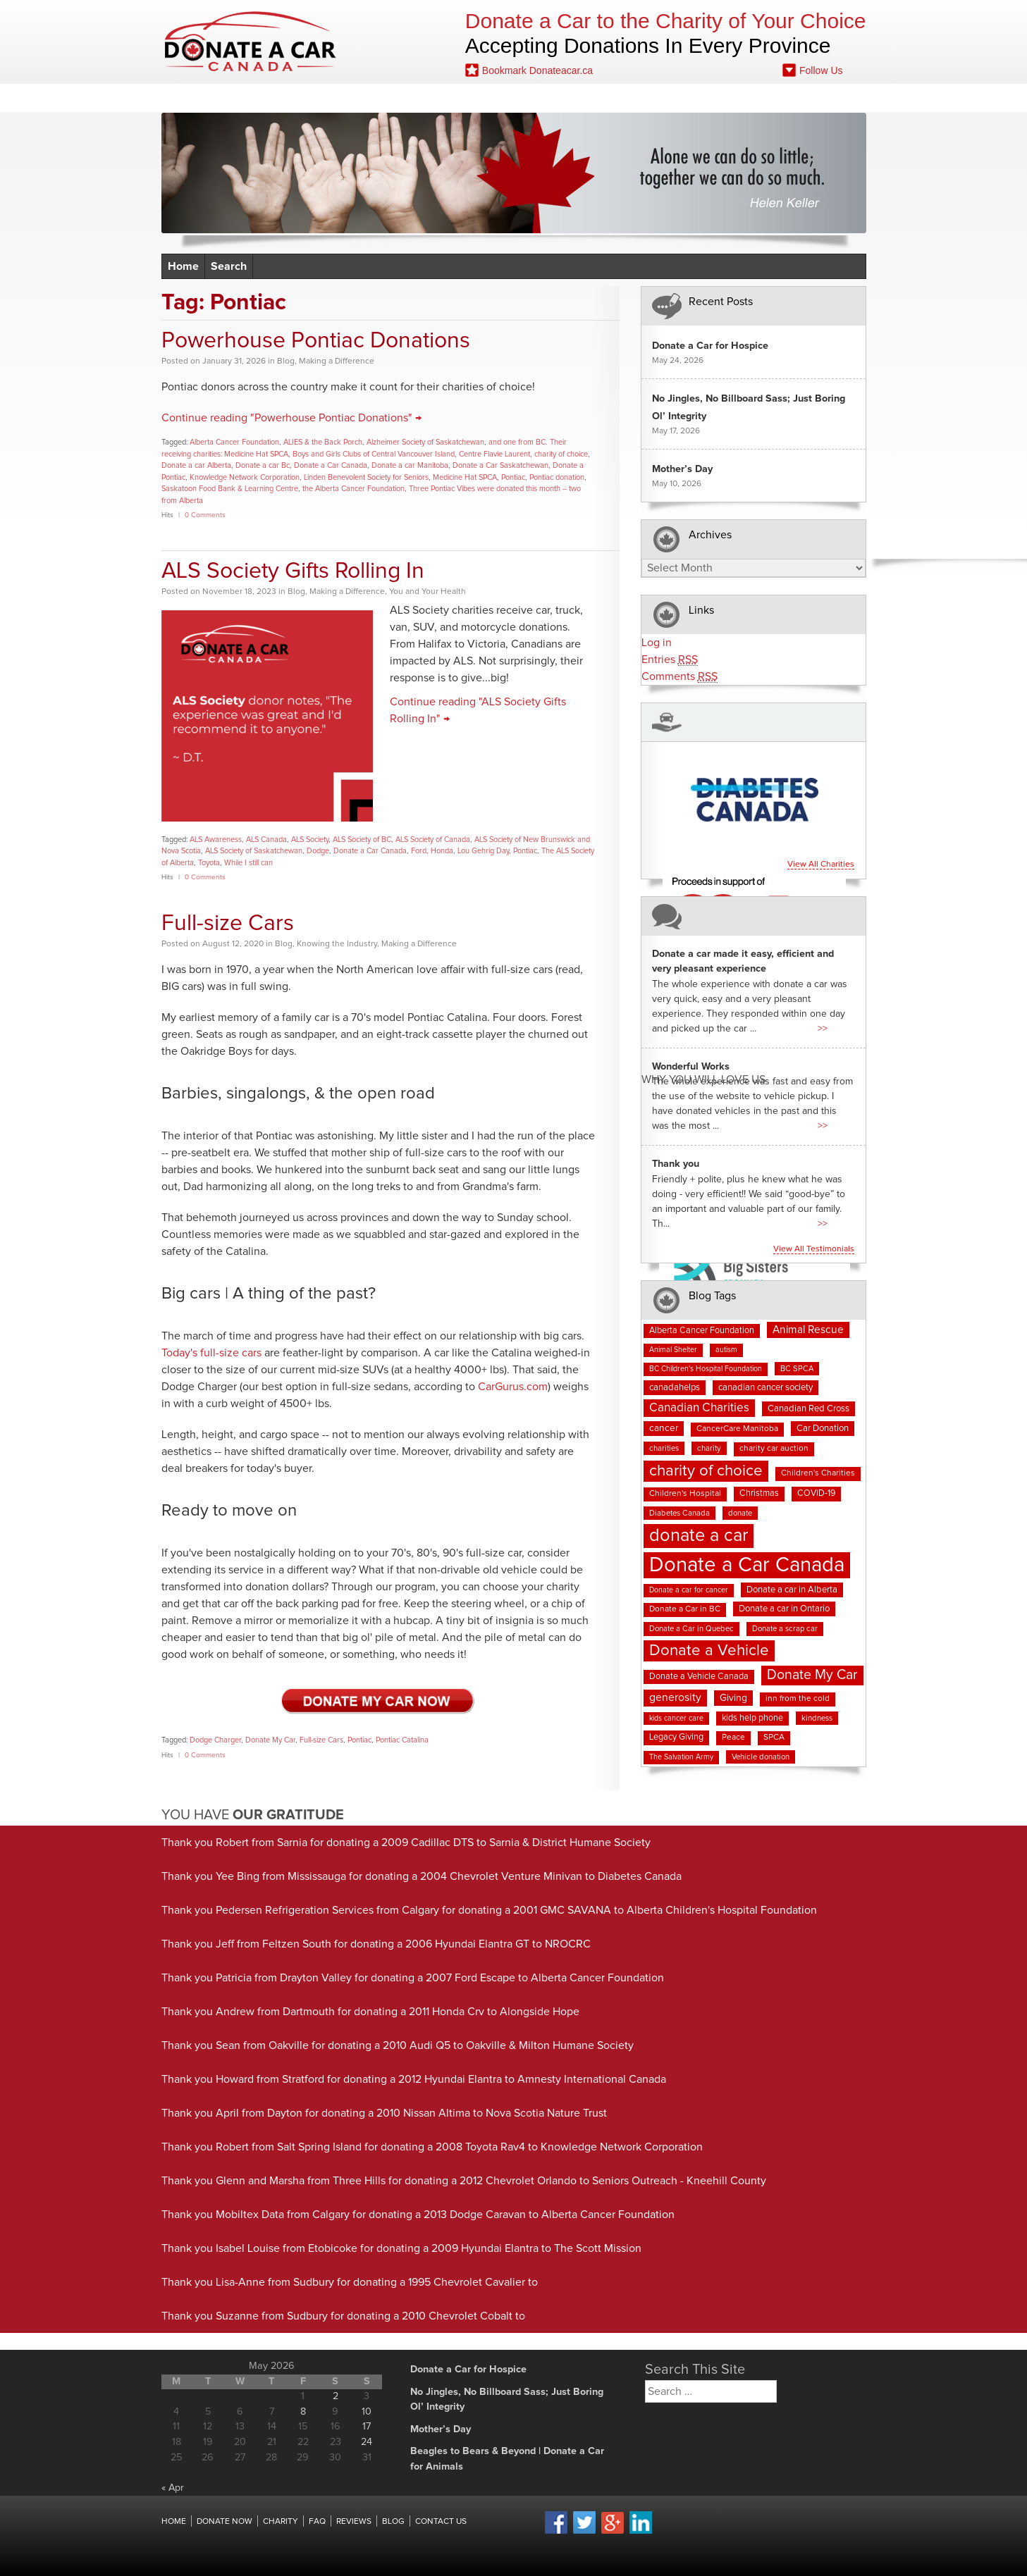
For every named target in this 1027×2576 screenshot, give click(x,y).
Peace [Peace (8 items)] (733, 1737)
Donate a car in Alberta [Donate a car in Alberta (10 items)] (791, 1589)
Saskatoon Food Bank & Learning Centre (229, 489)
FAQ (549, 98)
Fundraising (695, 98)
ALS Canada (266, 839)
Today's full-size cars (211, 1352)
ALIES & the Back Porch (322, 442)
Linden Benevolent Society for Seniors (366, 477)
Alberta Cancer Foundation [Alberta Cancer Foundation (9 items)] (701, 1330)
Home (216, 98)
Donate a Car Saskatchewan (500, 465)
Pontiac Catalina (402, 1740)
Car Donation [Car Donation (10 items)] (823, 1428)
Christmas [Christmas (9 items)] (759, 1493)
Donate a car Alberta (196, 465)
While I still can (248, 863)
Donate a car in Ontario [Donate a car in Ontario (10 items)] (784, 1609)
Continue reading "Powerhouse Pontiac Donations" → (291, 417)
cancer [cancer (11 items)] (663, 1428)
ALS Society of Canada (432, 839)
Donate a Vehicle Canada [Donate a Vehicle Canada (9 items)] (699, 1676)
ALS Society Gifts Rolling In (292, 571)
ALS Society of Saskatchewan (253, 851)
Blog (611, 98)
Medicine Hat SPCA (465, 477)
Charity (280, 2522)
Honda (442, 851)
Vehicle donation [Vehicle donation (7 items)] (760, 1757)
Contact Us (795, 98)
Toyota (209, 863)
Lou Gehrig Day (483, 851)
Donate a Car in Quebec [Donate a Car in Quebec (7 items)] (691, 1629)
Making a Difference (336, 361)
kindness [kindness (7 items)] (816, 1718)
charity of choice (561, 454)
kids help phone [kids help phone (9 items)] (752, 1718)
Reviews (480, 98)
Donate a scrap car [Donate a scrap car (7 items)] (785, 1629)
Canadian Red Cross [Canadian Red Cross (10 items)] (808, 1408)
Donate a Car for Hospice (710, 346)
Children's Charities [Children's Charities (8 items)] (818, 1473)
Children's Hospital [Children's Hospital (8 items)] (685, 1494)
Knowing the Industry (337, 944)
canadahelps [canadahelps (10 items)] (674, 1387)
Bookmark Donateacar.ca (529, 70)
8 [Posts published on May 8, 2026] (303, 2412)
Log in (656, 642)
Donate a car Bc (262, 465)
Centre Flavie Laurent (494, 454)
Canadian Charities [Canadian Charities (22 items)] (699, 1407)
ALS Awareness (216, 839)
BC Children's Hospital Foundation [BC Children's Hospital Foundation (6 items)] (705, 1369)
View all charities (820, 864)
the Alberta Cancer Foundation (353, 489)
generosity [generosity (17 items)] (675, 1697)
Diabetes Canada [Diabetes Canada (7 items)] (679, 1513)
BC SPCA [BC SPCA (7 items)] (796, 1369)
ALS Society (309, 839)
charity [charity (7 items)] (709, 1448)
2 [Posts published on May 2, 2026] (335, 2396)
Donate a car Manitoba (409, 465)
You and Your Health (427, 592)
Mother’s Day (682, 469)
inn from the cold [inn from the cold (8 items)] (797, 1699)
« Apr (172, 2488)
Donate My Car (270, 1740)
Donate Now (301, 98)
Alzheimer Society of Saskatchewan (425, 442)
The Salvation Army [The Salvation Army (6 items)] (681, 1757)
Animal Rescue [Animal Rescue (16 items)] (808, 1330)
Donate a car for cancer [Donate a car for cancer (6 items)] (688, 1590)
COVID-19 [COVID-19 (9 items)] (816, 1493)
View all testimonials (813, 1249)
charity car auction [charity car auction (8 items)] (773, 1448)
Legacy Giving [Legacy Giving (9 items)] (676, 1737)
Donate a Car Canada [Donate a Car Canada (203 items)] (746, 1565)
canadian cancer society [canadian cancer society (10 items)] (765, 1387)
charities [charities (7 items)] (664, 1448)
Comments (679, 677)
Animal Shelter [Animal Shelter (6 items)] (673, 1350)
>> (823, 1029)
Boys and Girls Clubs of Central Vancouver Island (374, 454)
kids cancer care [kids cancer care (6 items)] (676, 1718)
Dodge (318, 851)
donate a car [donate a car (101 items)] (698, 1535)
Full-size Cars (227, 923)
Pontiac (513, 477)
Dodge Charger (215, 1740)
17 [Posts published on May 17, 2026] (366, 2427)
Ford (418, 851)
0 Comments (205, 515)
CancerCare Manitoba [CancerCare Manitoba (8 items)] (737, 1429)
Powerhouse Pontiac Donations (315, 341)
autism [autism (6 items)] (726, 1350)
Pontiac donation (556, 477)
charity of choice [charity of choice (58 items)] (706, 1471)
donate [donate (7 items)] (740, 1513)
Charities (397, 98)
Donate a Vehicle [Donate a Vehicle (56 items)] (709, 1650)
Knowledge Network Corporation (245, 477)
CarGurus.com (513, 1386)
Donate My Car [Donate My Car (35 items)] (812, 1675)
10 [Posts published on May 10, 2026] (366, 2412)
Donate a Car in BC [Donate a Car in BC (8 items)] (684, 1609)
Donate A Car (250, 41)
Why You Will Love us (703, 1080)
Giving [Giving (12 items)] (733, 1698)
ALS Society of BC (362, 839)
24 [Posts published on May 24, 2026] (366, 2442)
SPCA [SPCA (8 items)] (774, 1737)
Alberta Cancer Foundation (234, 442)
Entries (669, 660)
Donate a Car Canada (330, 465)
